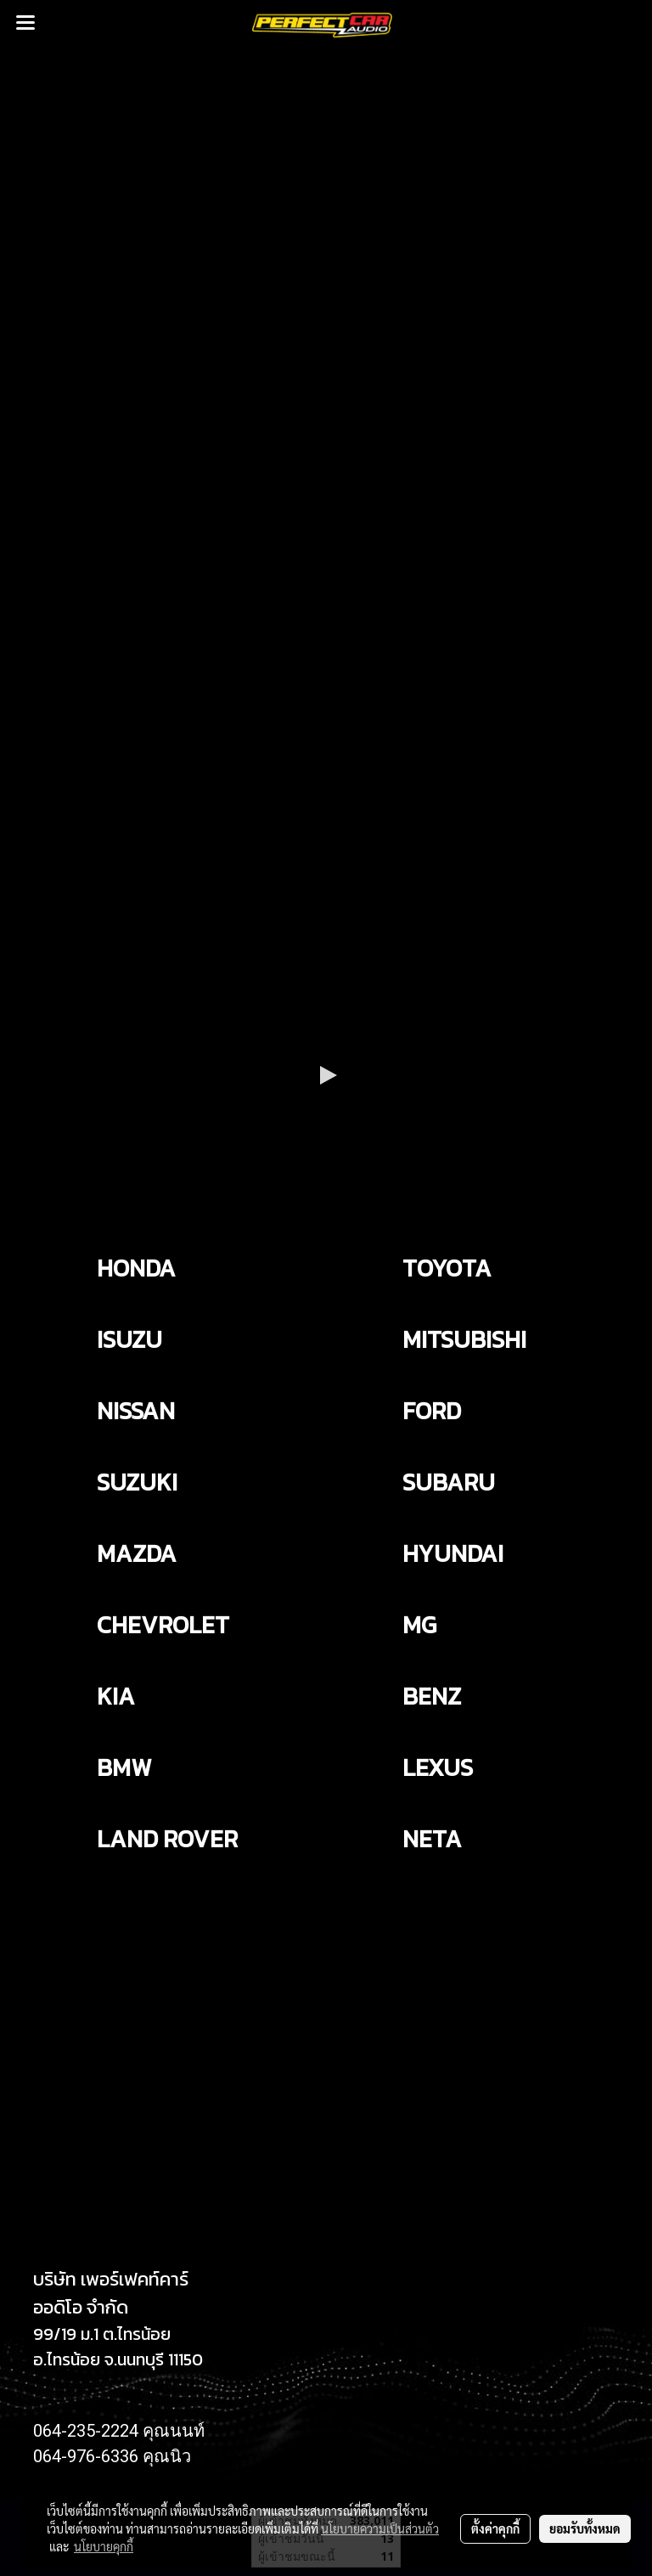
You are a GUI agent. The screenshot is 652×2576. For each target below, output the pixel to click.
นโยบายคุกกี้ (103, 2546)
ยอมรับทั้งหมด (585, 2528)
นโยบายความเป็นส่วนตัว (380, 2528)
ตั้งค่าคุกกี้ (495, 2528)
